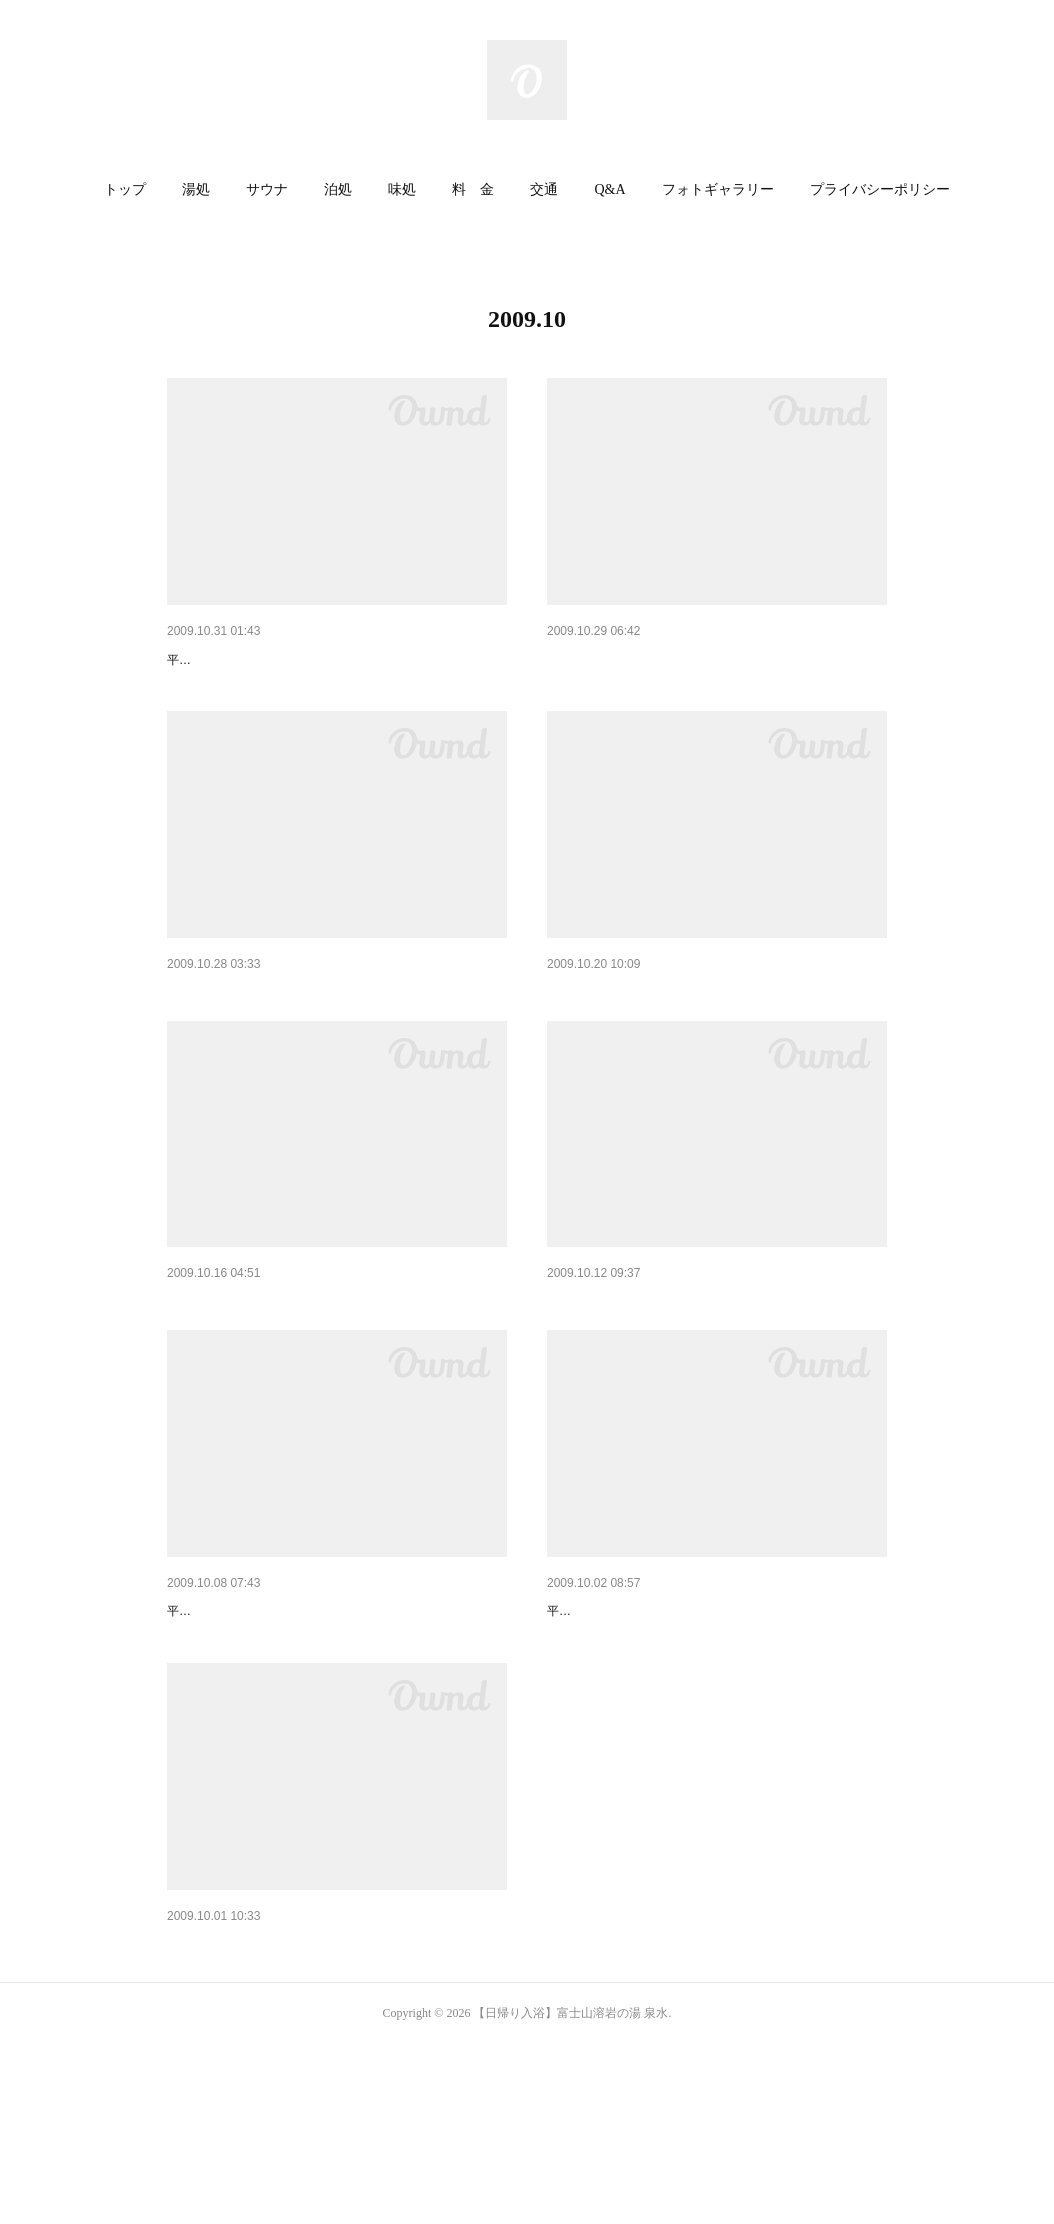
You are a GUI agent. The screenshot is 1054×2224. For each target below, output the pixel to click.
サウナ (267, 189)
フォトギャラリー (718, 189)
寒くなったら (589, 1044)
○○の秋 (189, 1714)
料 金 (473, 189)
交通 (544, 189)
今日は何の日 (209, 660)
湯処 (196, 189)
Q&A (609, 189)
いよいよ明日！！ (603, 1714)
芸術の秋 (195, 2098)
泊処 (338, 189)
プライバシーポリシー (880, 189)
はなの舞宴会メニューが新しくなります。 (680, 660)
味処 (402, 189)
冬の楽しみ (202, 1044)
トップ (125, 189)
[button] (125, 190)
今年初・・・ (589, 1379)
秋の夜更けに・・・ (230, 1379)
